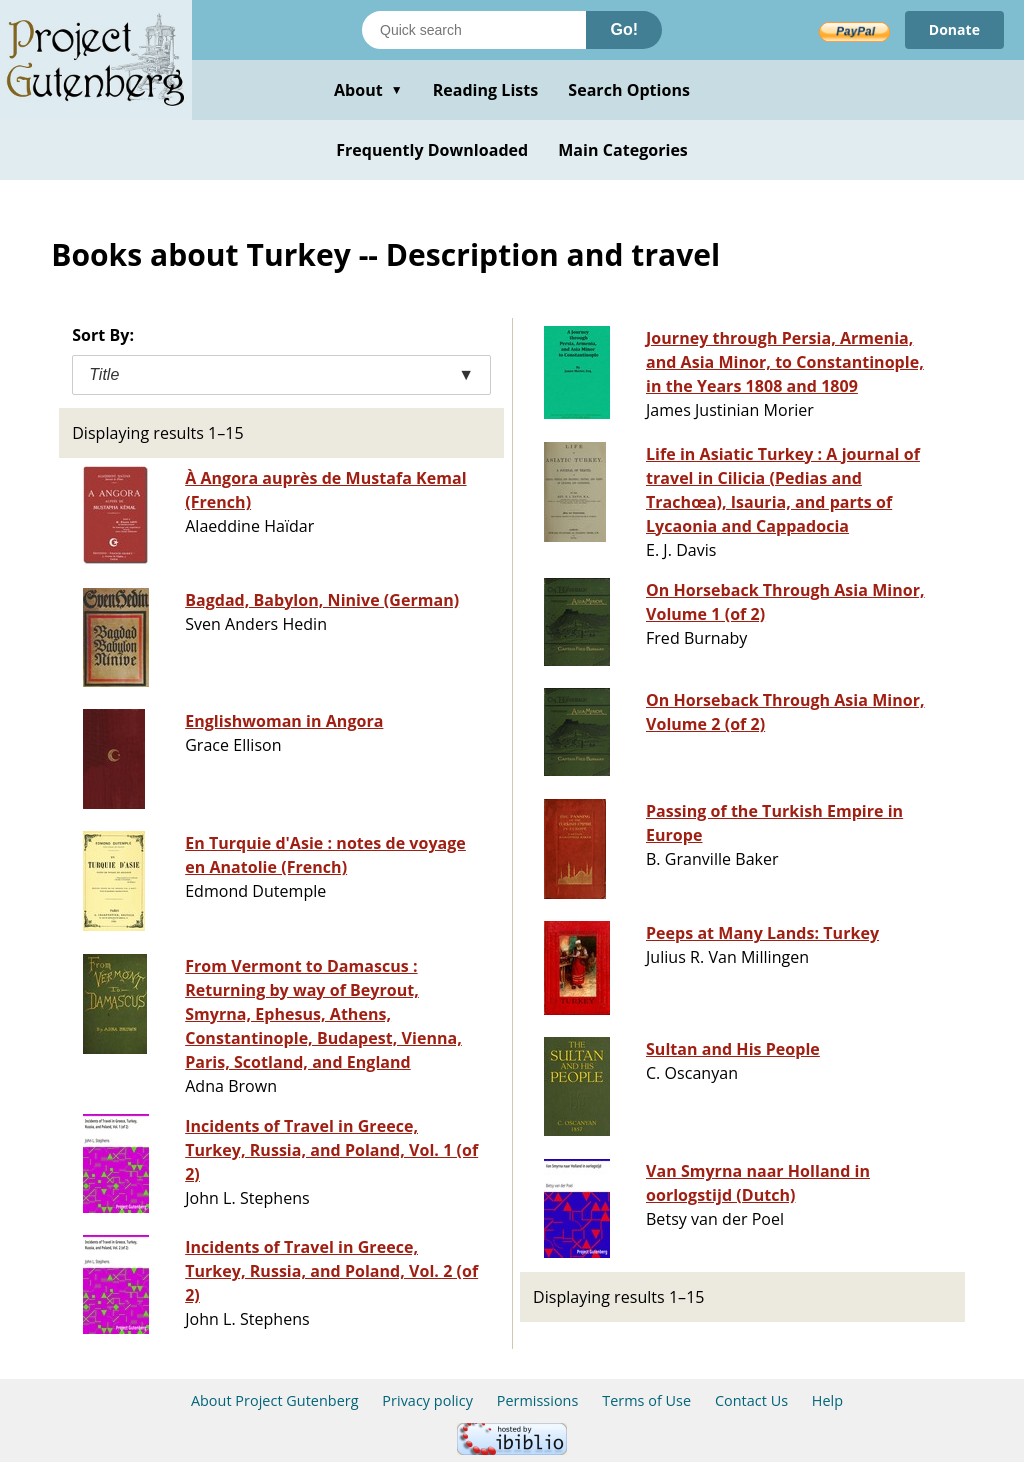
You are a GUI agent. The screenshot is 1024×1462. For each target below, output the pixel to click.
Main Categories (623, 150)
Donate (954, 29)
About (368, 90)
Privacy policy (427, 1400)
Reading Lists (486, 90)
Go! (624, 29)
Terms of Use (646, 1400)
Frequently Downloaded (432, 150)
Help (827, 1400)
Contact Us (751, 1400)
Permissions (538, 1400)
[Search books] (474, 30)
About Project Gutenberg (275, 1400)
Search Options (629, 90)
